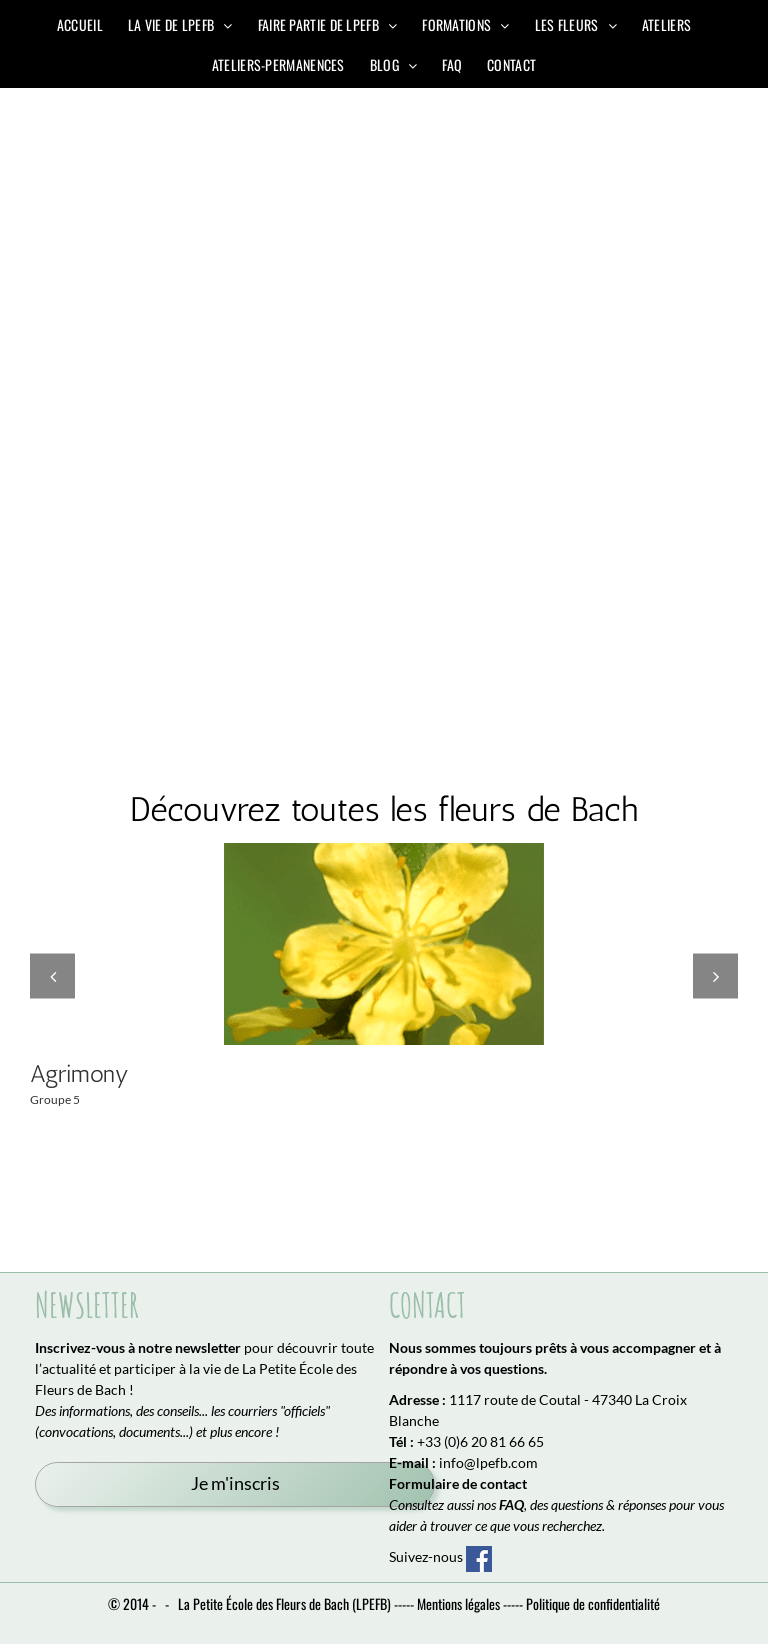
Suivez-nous (440, 1557)
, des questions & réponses (582, 1504)
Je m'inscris (235, 1483)
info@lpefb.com (488, 1462)
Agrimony (79, 1073)
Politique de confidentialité (593, 1603)
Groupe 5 (55, 1099)
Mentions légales (458, 1603)
